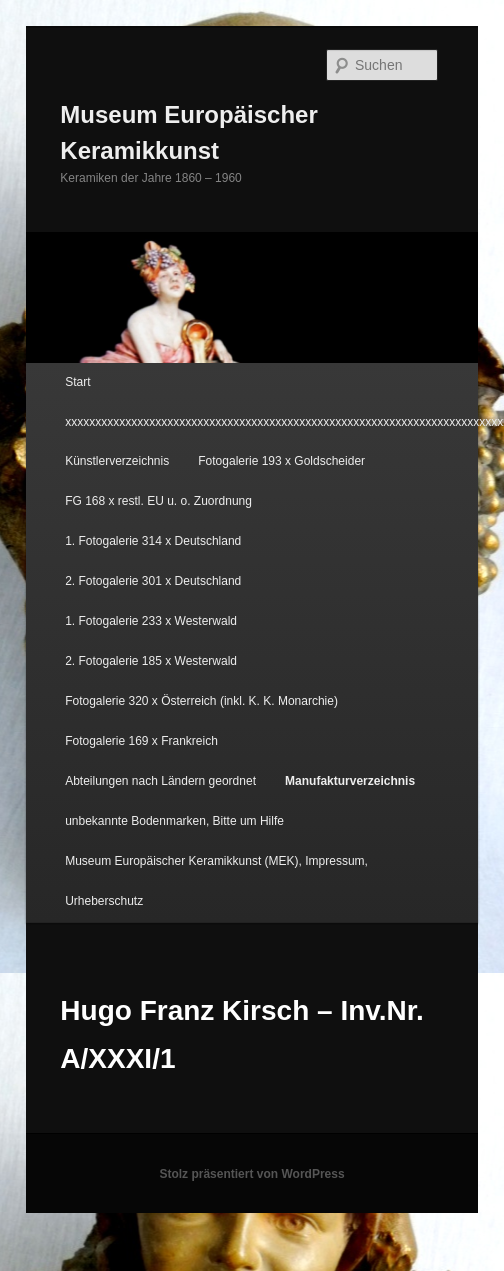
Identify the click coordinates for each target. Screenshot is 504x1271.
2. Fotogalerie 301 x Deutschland (153, 581)
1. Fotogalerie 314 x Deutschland (153, 541)
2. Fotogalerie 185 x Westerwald (151, 661)
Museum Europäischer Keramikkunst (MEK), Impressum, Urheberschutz (216, 881)
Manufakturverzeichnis (350, 781)
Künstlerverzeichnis (117, 461)
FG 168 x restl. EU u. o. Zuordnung (158, 501)
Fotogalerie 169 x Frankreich (141, 741)
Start (77, 382)
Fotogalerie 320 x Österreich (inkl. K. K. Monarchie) (201, 701)
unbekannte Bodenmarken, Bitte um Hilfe (174, 821)
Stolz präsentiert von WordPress (251, 1174)
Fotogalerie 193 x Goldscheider (281, 461)
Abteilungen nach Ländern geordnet (160, 781)
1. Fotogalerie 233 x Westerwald (151, 621)
